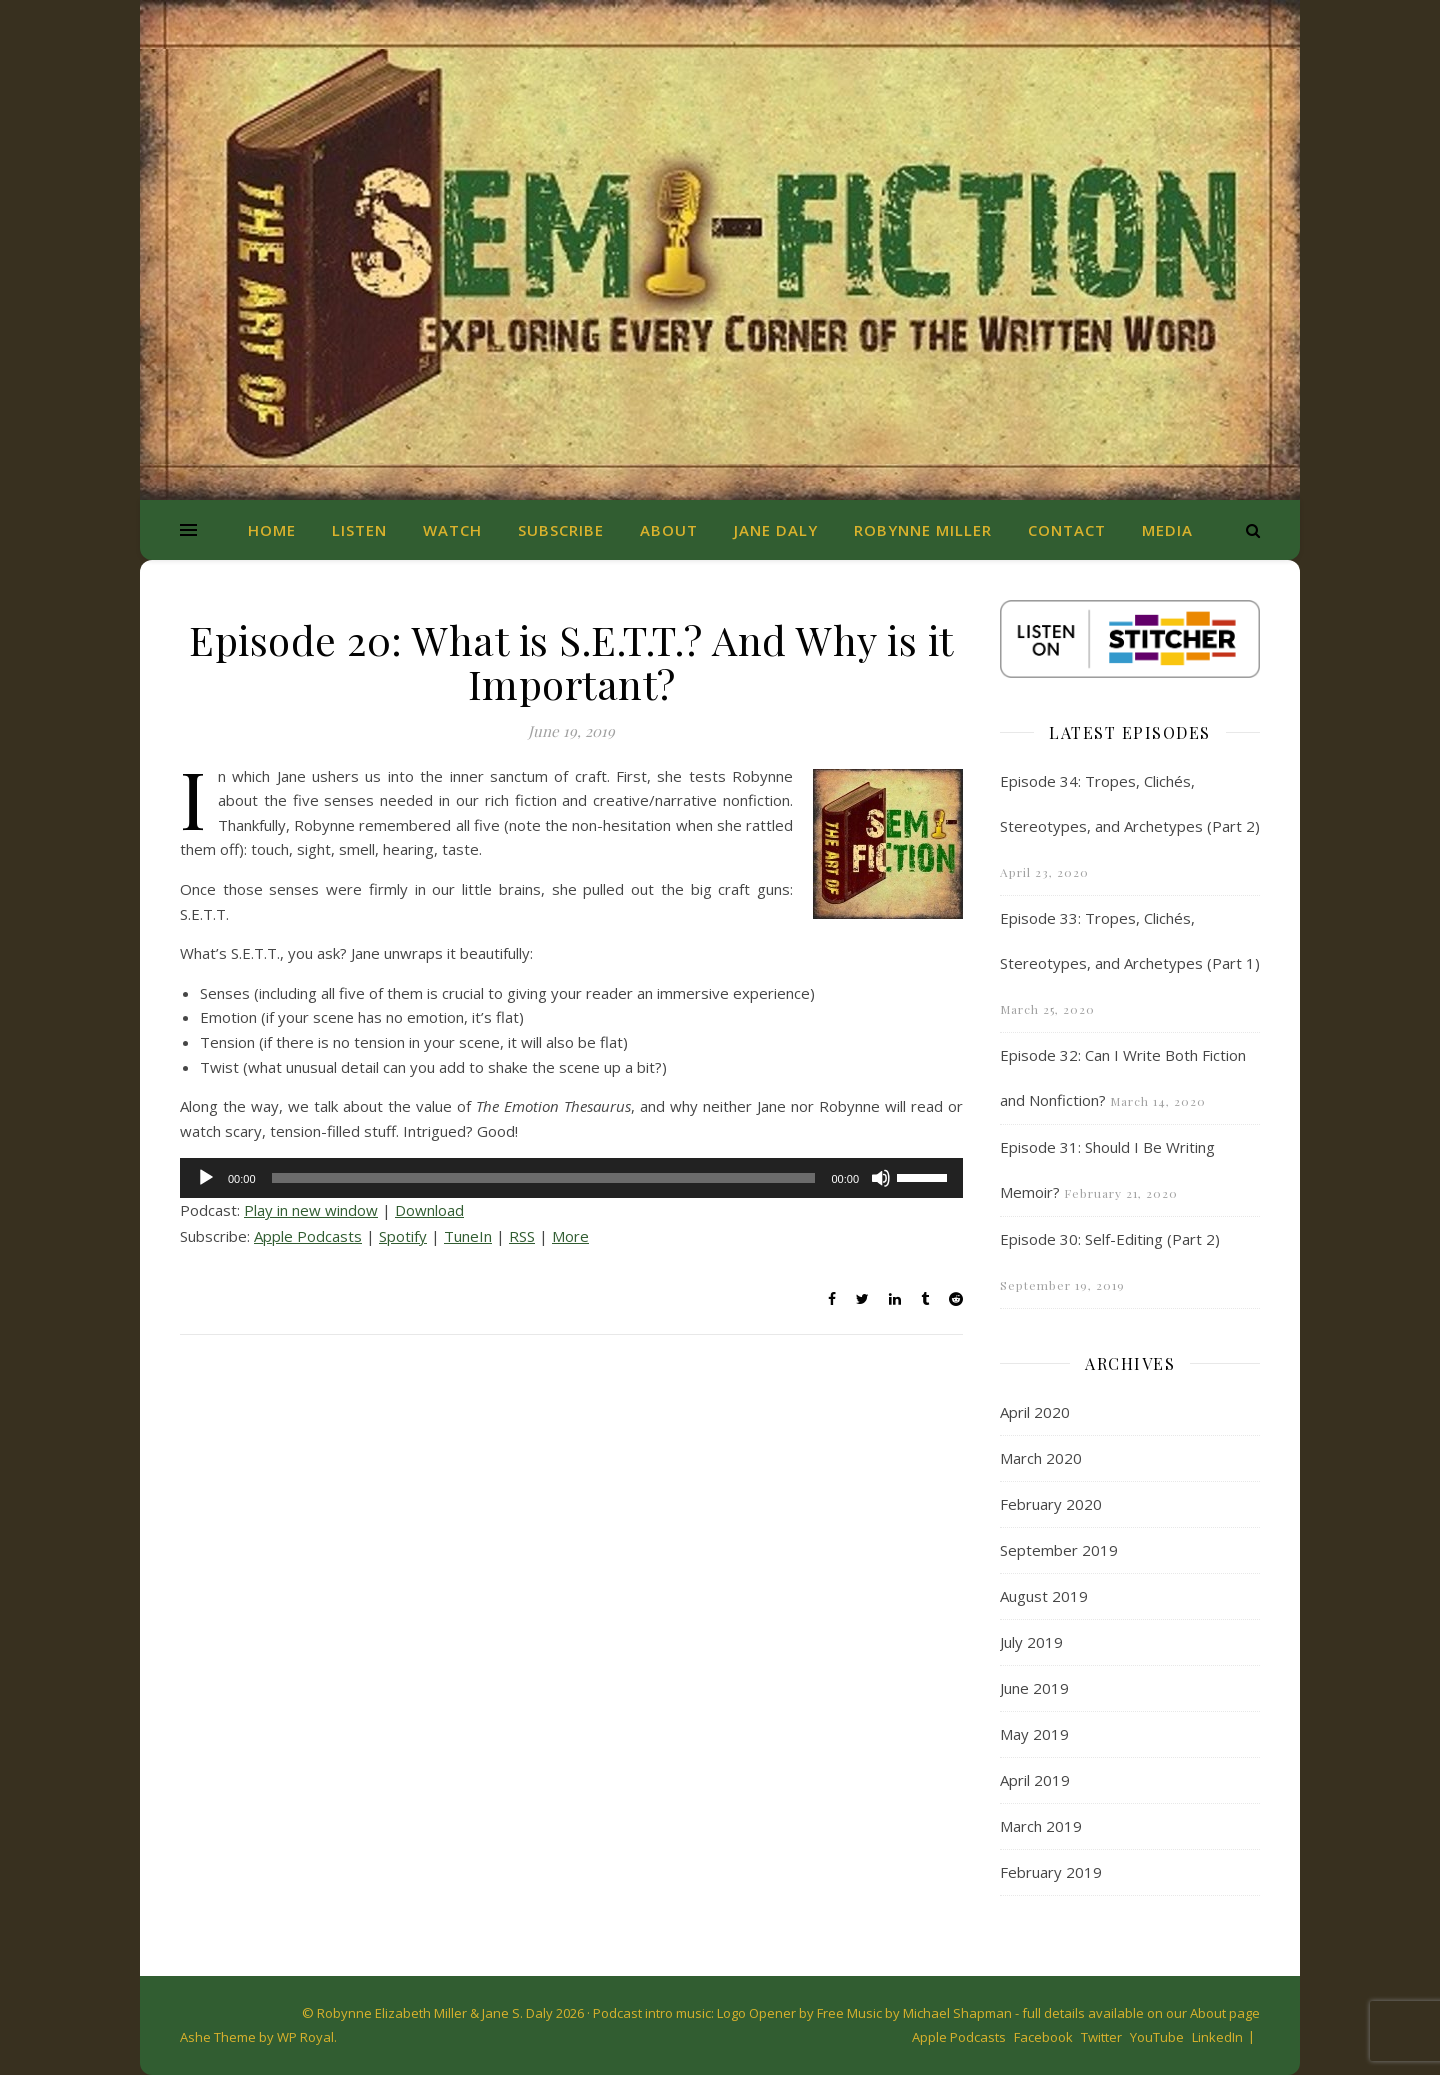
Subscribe (561, 530)
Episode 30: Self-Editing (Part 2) (1110, 1239)
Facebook (1043, 2037)
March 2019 (1041, 1826)
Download (429, 1210)
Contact (1067, 530)
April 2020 (1035, 1412)
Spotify (403, 1236)
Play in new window (311, 1210)
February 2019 (1051, 1872)
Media (1167, 530)
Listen (359, 530)
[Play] (206, 1178)
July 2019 (1031, 1642)
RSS (522, 1236)
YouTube (1157, 2037)
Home (272, 530)
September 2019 (1059, 1550)
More (570, 1236)
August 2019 (1044, 1596)
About (669, 530)
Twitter (1101, 2037)
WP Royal (305, 2037)
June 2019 (1034, 1688)
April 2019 (1035, 1780)
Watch (452, 530)
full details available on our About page (1141, 2013)
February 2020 (1051, 1504)
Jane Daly (776, 530)
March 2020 (1041, 1458)
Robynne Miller (923, 530)
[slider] (544, 1178)
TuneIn (468, 1236)
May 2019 (1034, 1734)
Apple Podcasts (308, 1236)
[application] (571, 1178)
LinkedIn (1217, 2037)
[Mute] (881, 1178)
